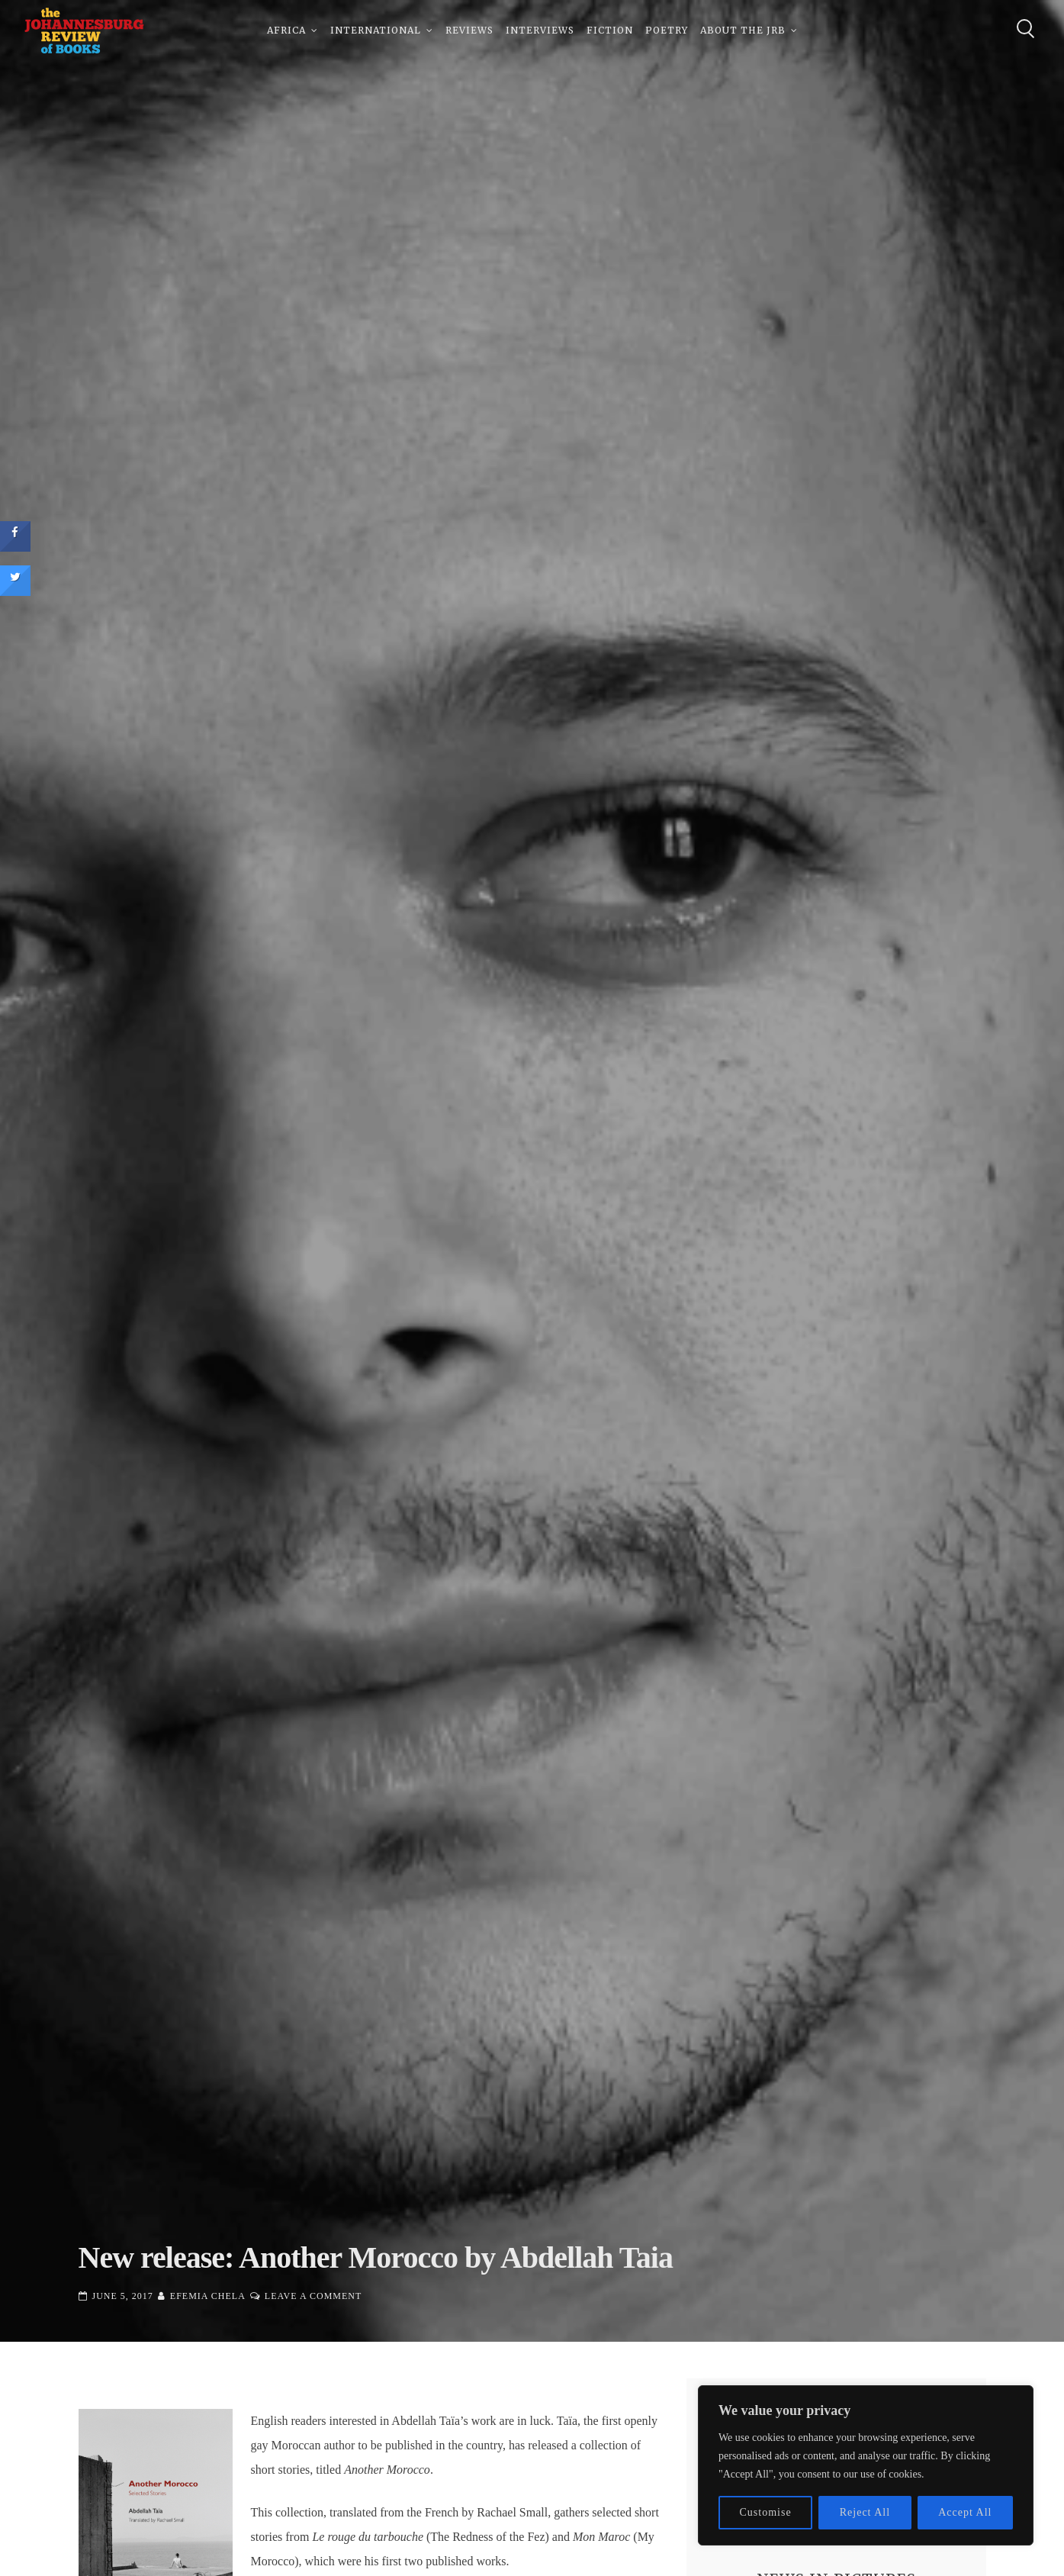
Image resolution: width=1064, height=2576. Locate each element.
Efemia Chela (208, 2296)
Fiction (610, 30)
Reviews (469, 30)
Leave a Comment (313, 2296)
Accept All (965, 2512)
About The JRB (743, 30)
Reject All (865, 2512)
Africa (286, 30)
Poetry (666, 30)
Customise (766, 2512)
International (375, 30)
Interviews (540, 30)
